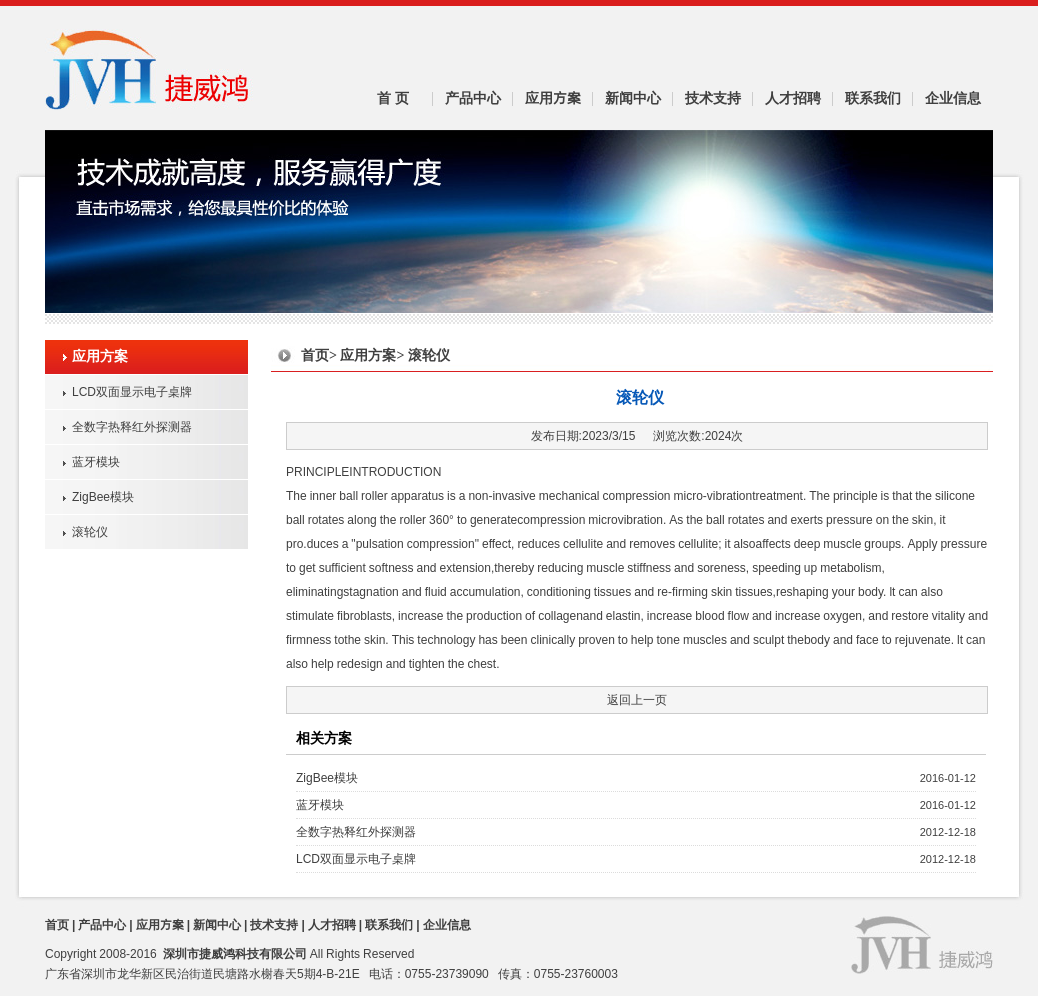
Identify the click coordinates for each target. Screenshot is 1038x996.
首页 (315, 355)
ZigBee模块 (103, 496)
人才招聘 (793, 98)
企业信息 (953, 98)
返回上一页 (637, 699)
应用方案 (553, 98)
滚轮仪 (90, 531)
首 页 (393, 98)
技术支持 (713, 98)
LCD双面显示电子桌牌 (132, 391)
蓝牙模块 (96, 461)
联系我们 (873, 98)
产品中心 (473, 98)
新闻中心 (633, 98)
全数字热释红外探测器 (132, 426)
